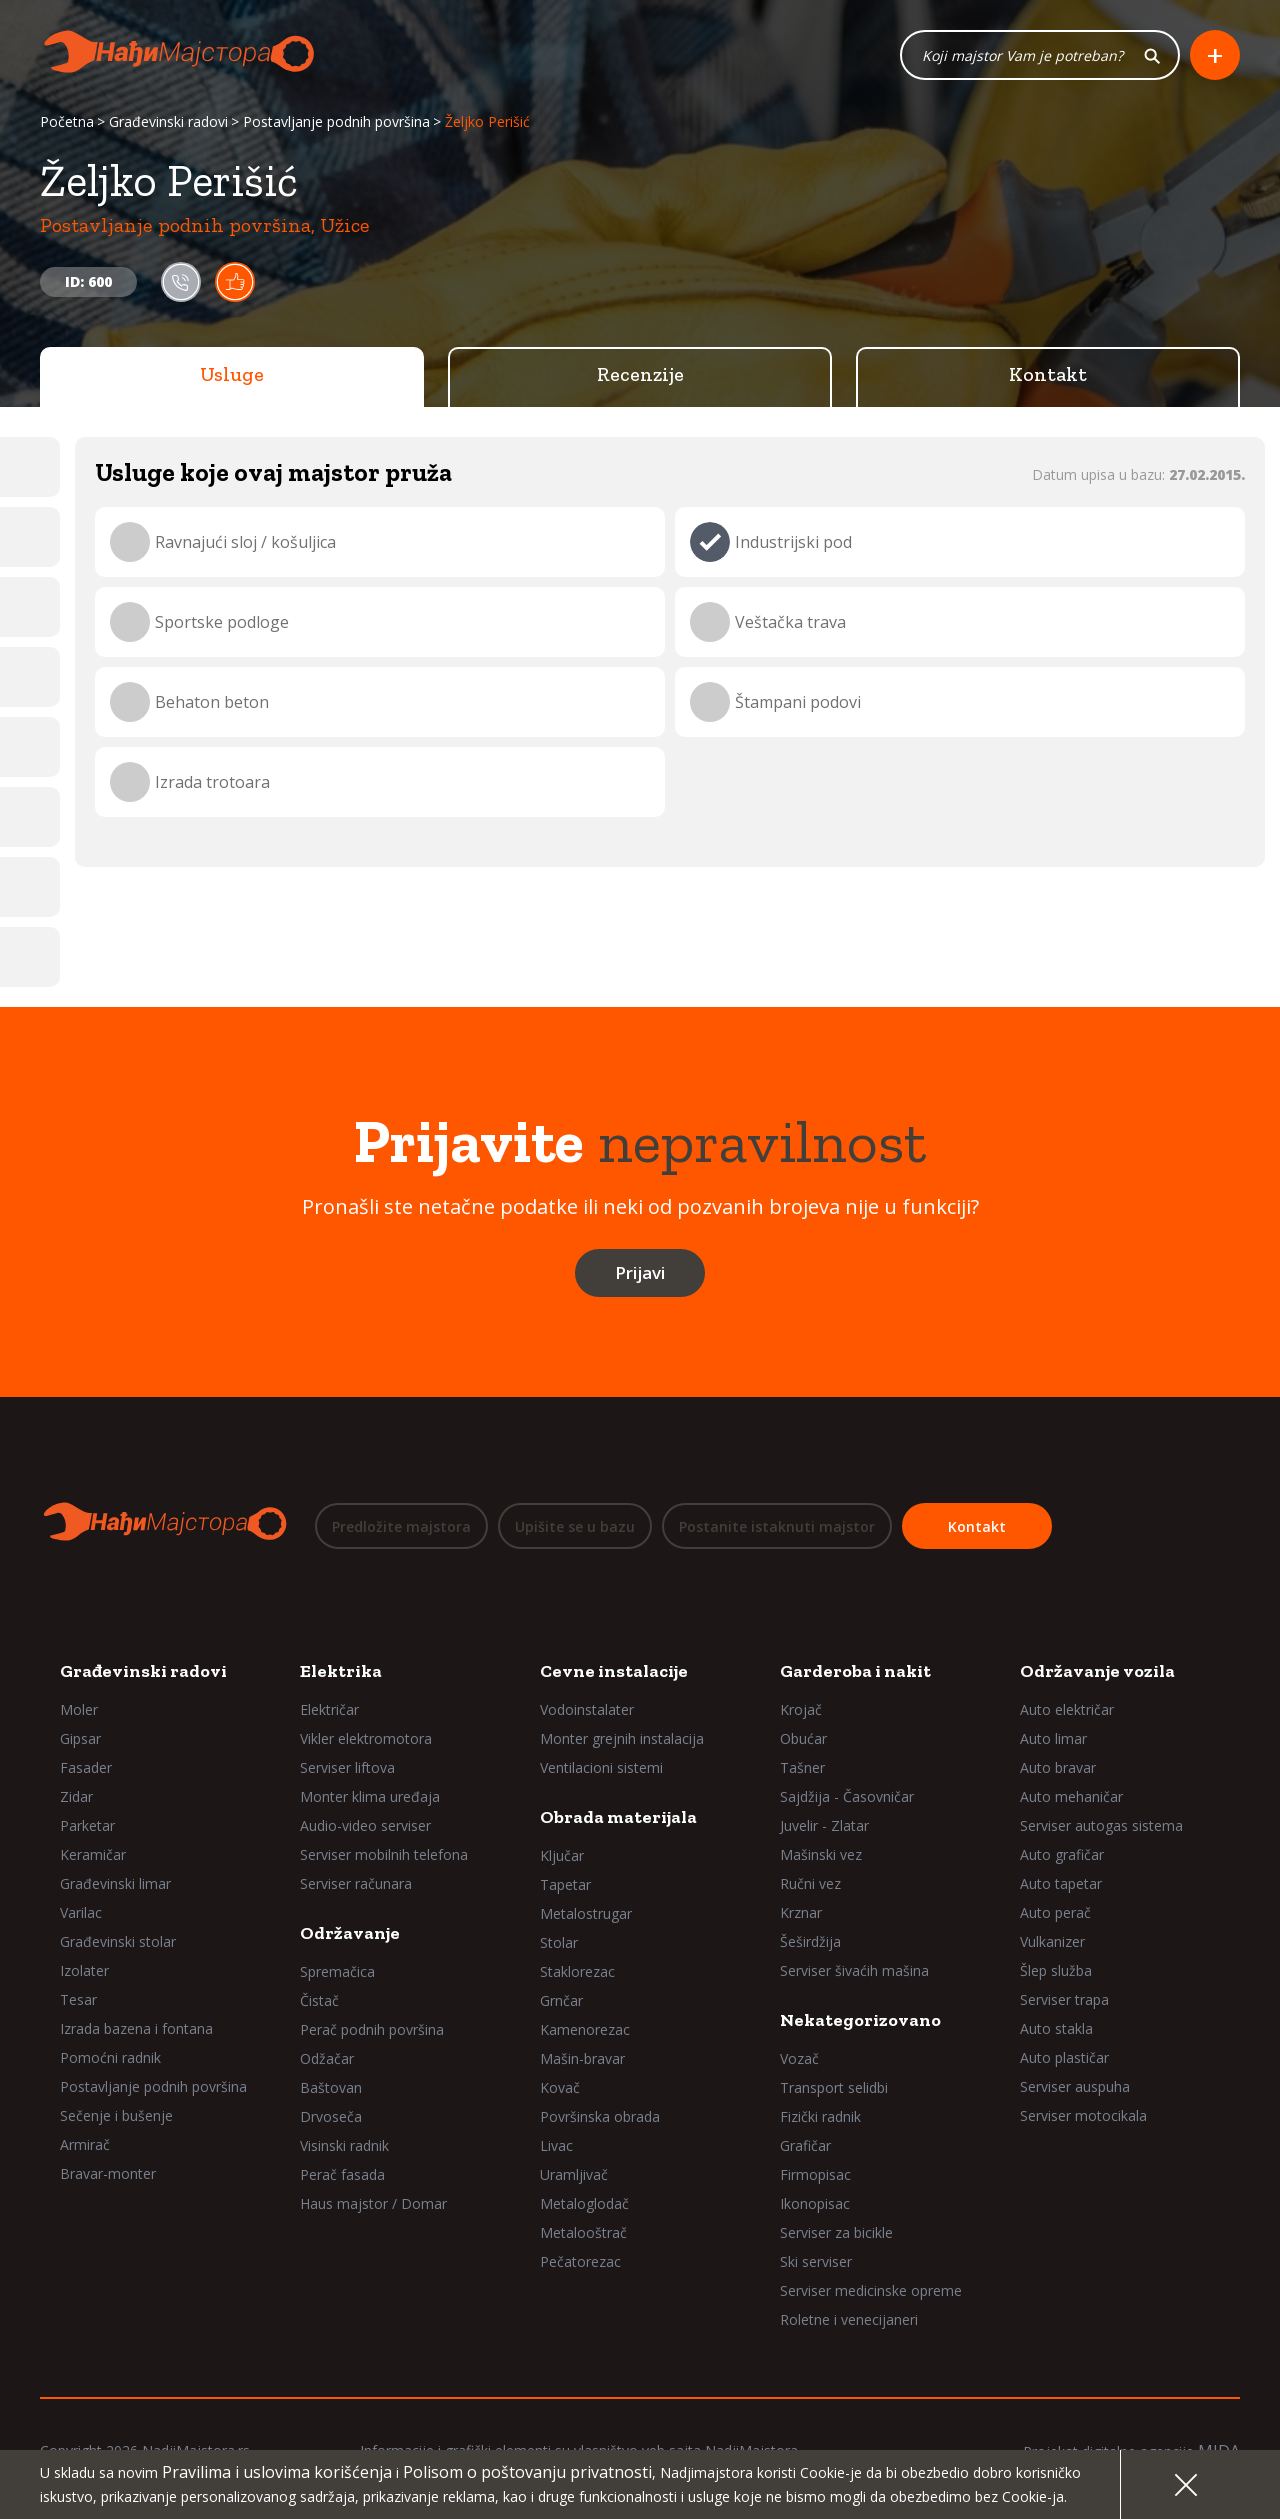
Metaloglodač (584, 2203)
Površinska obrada (600, 2116)
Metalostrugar (586, 1913)
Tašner (802, 1767)
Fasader (86, 1767)
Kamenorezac (585, 2029)
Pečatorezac (580, 2261)
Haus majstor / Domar (373, 2203)
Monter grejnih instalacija (622, 1738)
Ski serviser (816, 2261)
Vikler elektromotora (366, 1738)
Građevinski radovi (168, 122)
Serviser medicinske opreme (871, 2290)
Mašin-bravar (582, 2058)
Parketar (87, 1825)
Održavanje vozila (1097, 1671)
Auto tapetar (1061, 1883)
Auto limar (1053, 1738)
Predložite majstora (401, 1526)
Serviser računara (356, 1883)
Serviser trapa (1064, 1999)
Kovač (560, 2087)
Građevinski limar (115, 1883)
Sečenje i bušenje (116, 2115)
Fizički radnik (820, 2116)
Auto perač (1055, 1912)
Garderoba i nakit (855, 1671)
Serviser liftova (347, 1767)
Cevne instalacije (614, 1671)
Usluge (232, 375)
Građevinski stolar (118, 1941)
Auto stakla (1056, 2028)
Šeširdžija (810, 1941)
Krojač (801, 1709)
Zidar (76, 1796)
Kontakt (1048, 375)
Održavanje (350, 1933)
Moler (79, 1709)
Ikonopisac (815, 2203)
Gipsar (80, 1738)
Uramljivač (574, 2174)
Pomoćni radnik (110, 2057)
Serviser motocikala (1083, 2115)
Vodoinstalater (587, 1709)
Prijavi (640, 1273)
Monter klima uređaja (370, 1796)
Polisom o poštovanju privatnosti (527, 2472)
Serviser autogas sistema (1101, 1825)
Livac (556, 2145)
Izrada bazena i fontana (136, 2028)
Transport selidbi (834, 2087)
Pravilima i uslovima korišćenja (277, 2472)
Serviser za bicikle (836, 2232)
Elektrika (341, 1671)
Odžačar (327, 2058)
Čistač (319, 2000)
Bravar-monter (108, 2173)
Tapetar (565, 1884)
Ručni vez (810, 1883)
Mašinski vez (821, 1854)
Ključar (562, 1855)
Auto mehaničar (1071, 1796)
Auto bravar (1058, 1767)
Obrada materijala (618, 1817)
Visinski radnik (344, 2145)
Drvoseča (331, 2116)
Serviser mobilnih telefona (384, 1854)
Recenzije (640, 375)
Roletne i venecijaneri (849, 2319)
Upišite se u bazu (575, 1526)
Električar (329, 1709)
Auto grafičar (1062, 1854)
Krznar (801, 1912)
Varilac (81, 1912)
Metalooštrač (583, 2232)
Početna (67, 122)
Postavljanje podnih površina (336, 122)
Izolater (84, 1970)
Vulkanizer (1052, 1941)
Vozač (799, 2058)
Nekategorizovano (860, 2020)
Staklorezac (577, 1971)
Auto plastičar (1064, 2057)
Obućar (803, 1738)
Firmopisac (815, 2174)
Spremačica (337, 1971)
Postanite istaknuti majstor (777, 1526)
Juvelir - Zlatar (824, 1825)
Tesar (78, 1999)
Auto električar (1067, 1709)
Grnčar (561, 2000)
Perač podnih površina (372, 2029)
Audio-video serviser (365, 1825)
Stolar (559, 1942)
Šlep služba (1056, 1970)
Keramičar (93, 1854)
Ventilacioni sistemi (601, 1767)
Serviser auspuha (1075, 2086)
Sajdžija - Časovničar (847, 1796)
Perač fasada (342, 2174)
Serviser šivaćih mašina (854, 1970)
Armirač (85, 2144)
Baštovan (331, 2087)
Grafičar (805, 2145)
